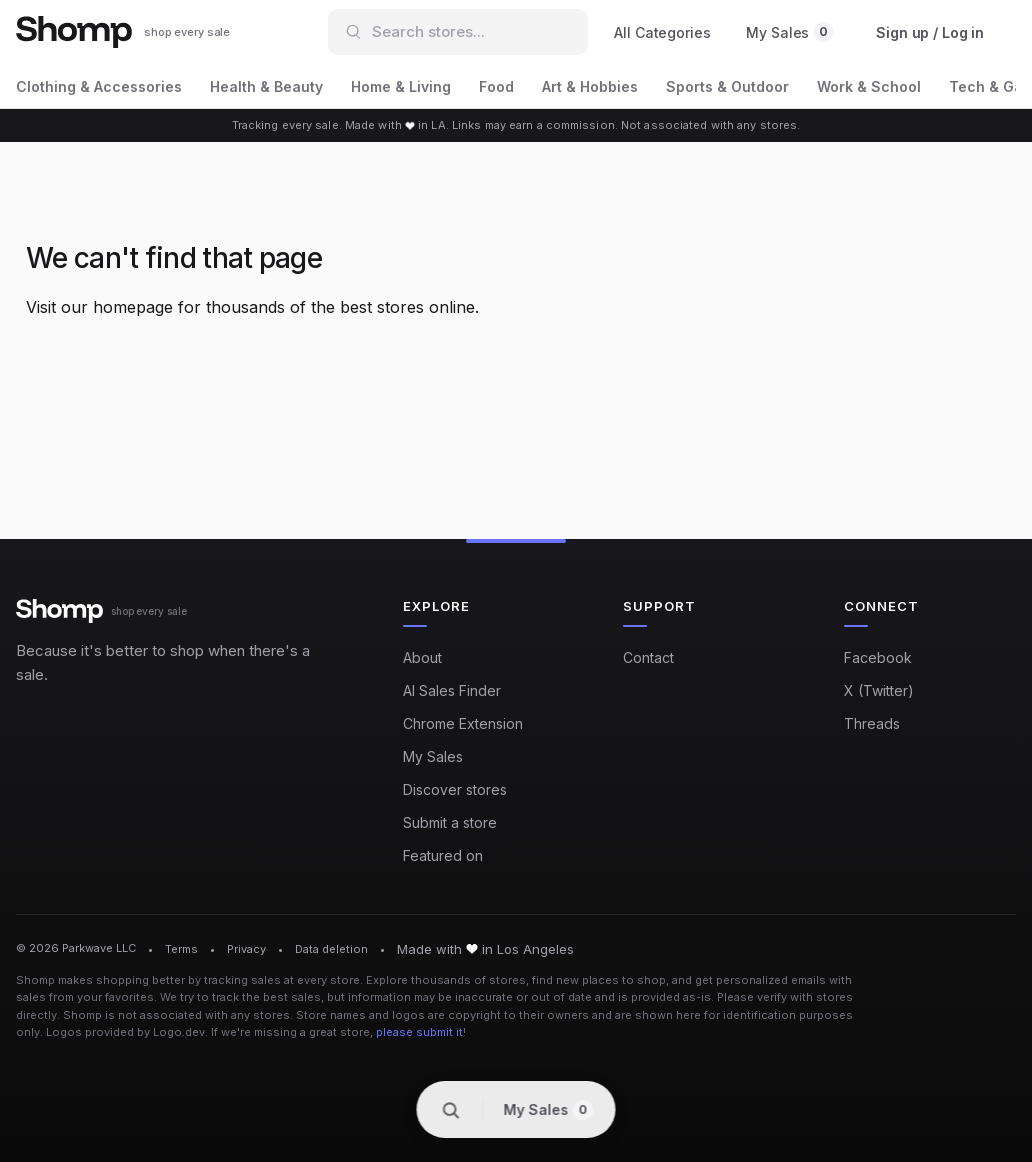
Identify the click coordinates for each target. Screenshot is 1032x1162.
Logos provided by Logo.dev (125, 1032)
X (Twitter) (879, 690)
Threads (872, 723)
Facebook (878, 657)
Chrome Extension (463, 723)
